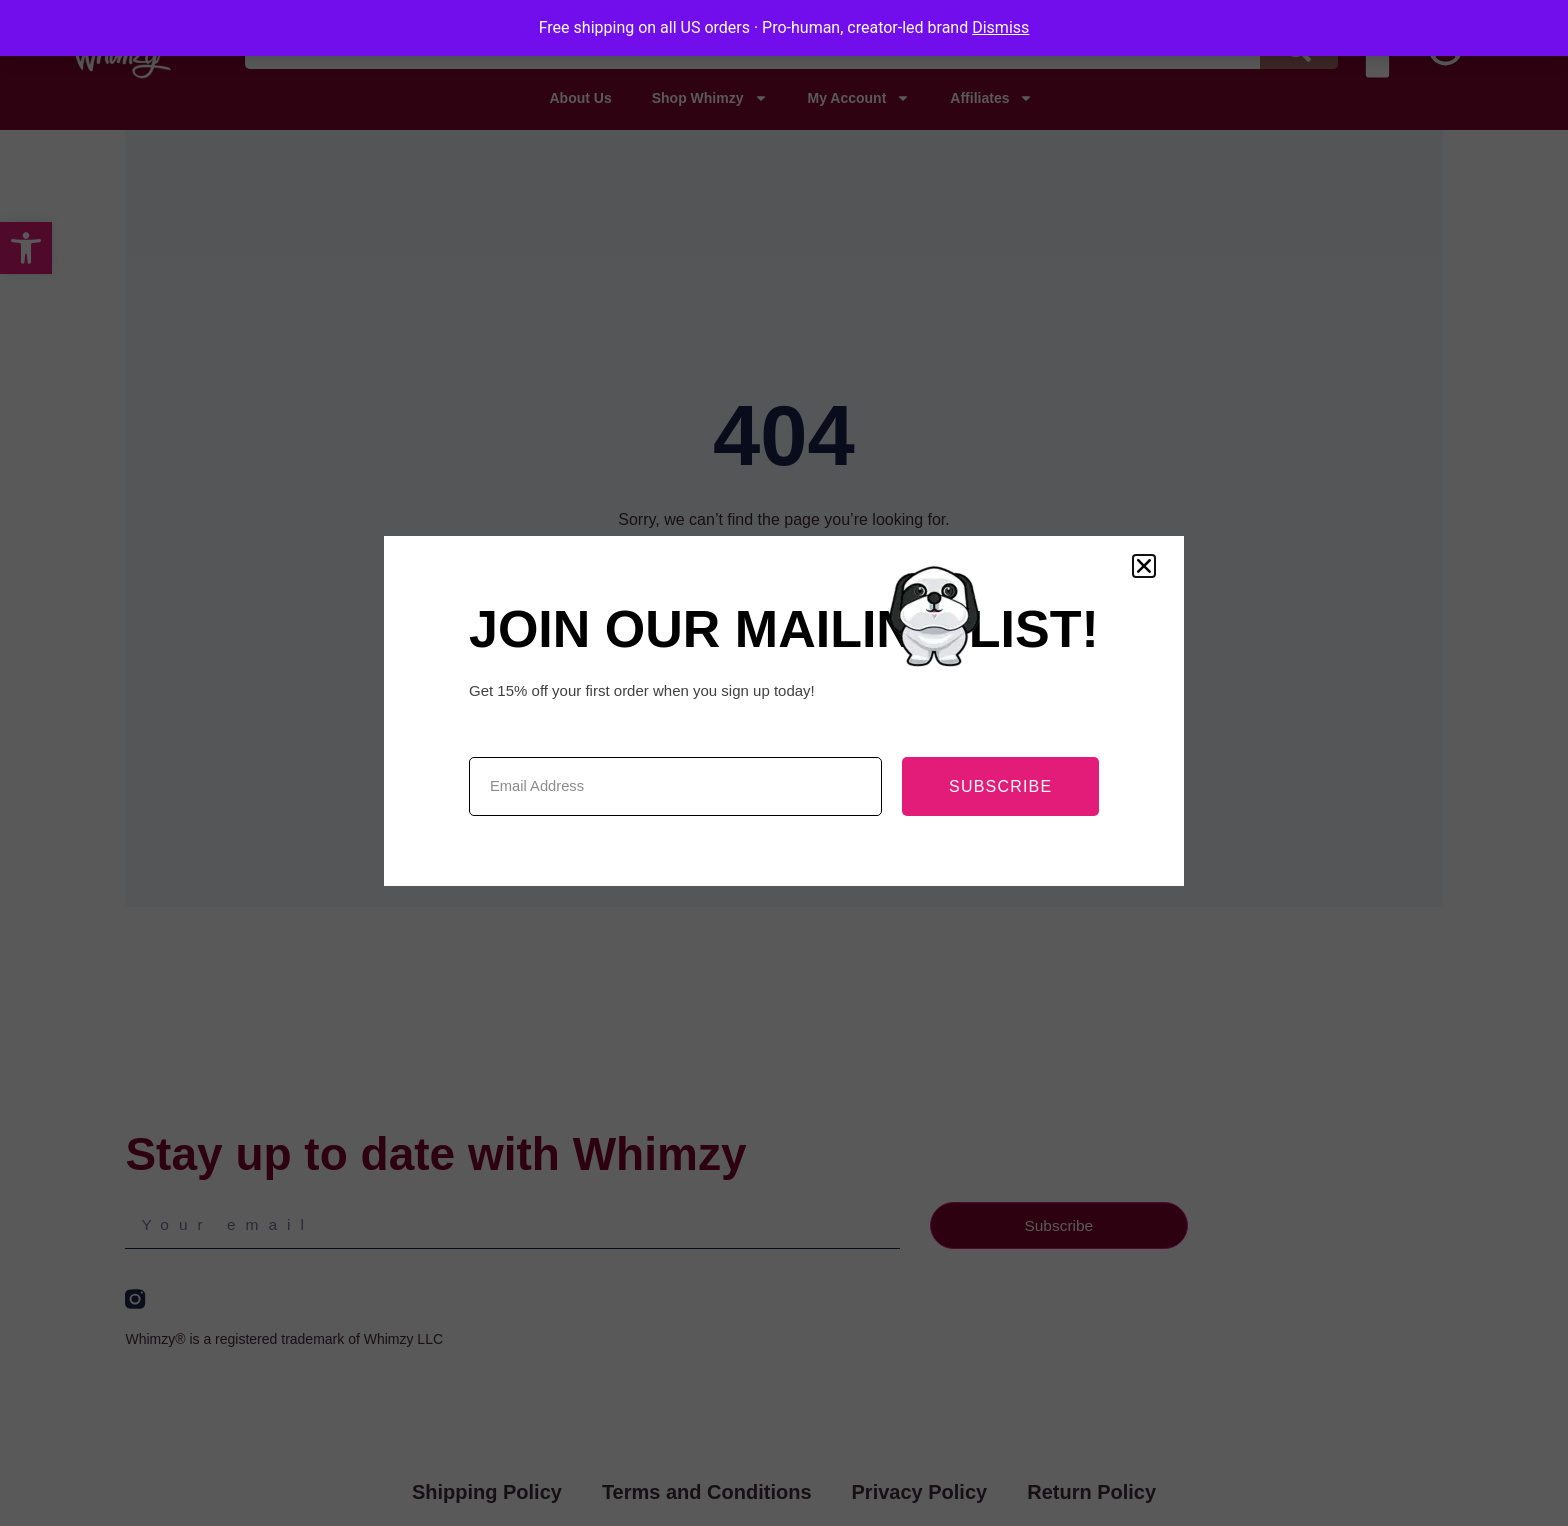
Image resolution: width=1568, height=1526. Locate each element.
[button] (1144, 566)
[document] (784, 763)
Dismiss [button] (1000, 27)
